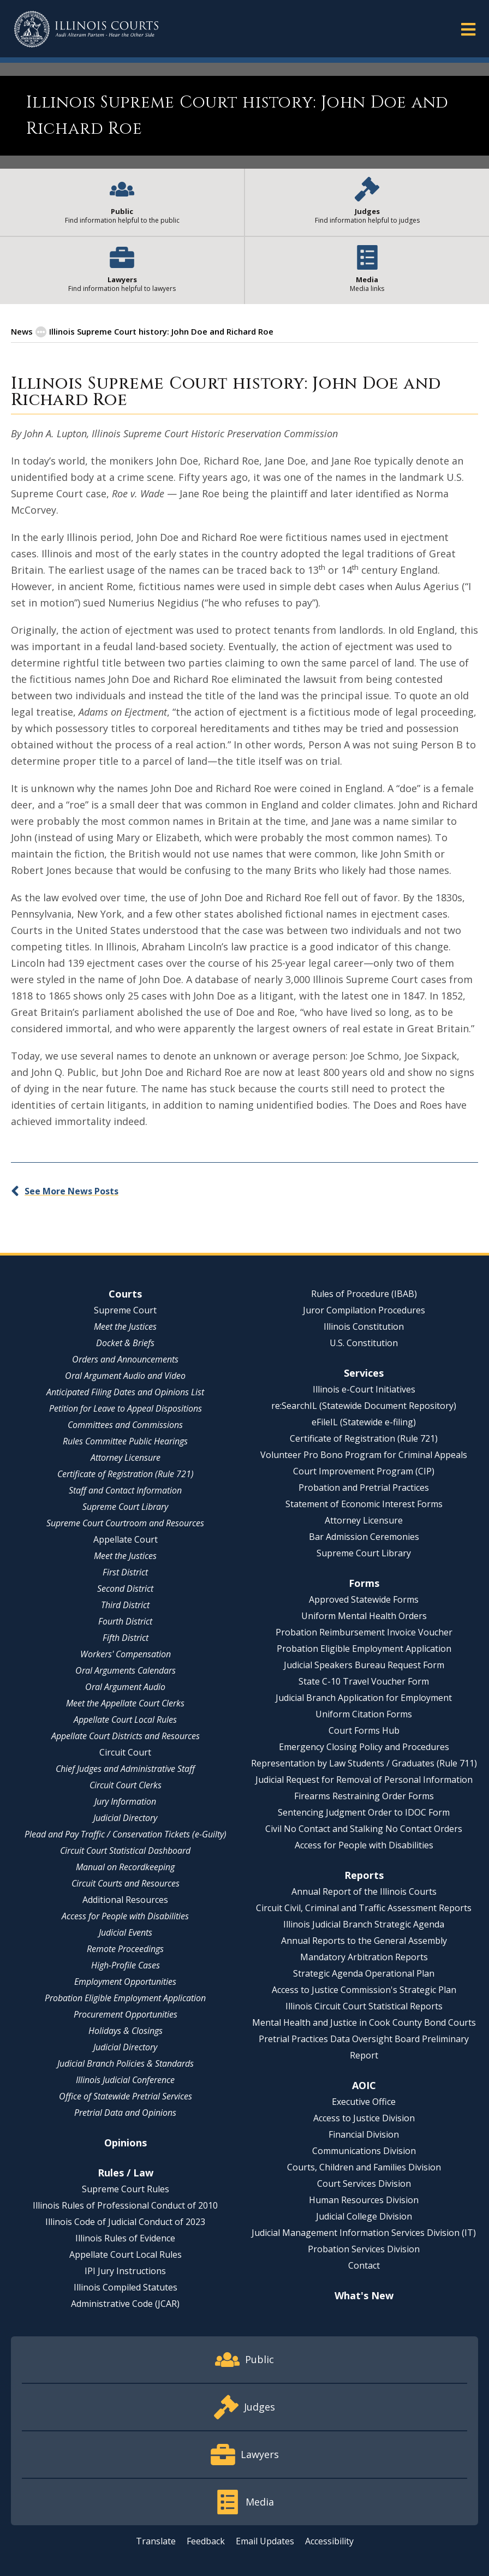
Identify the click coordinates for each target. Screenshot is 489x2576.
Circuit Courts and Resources (125, 1883)
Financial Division (364, 2134)
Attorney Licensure (125, 1457)
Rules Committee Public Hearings (125, 1441)
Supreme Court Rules (125, 2189)
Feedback (206, 2541)
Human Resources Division (364, 2200)
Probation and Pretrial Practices (364, 1488)
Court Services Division (364, 2184)
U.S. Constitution (364, 1343)
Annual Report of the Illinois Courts (364, 1891)
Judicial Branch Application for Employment (364, 1698)
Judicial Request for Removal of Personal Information (364, 1780)
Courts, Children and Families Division (364, 2167)
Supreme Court (125, 1310)
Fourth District (125, 1621)
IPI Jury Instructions (125, 2271)
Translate (156, 2541)
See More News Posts (71, 1191)
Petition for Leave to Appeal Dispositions (125, 1408)
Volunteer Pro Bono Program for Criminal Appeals (363, 1455)
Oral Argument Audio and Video (125, 1376)
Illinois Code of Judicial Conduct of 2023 (125, 2222)
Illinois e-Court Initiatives (364, 1389)
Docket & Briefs (125, 1343)
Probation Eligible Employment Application (125, 1998)
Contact (364, 2265)
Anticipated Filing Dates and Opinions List (125, 1392)
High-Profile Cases (125, 1965)
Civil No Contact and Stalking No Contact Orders (363, 1829)
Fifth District (125, 1638)
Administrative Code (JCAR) (125, 2304)
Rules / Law (125, 2172)
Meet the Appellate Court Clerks (125, 1703)
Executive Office (364, 2102)
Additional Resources (125, 1900)
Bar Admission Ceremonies (364, 1537)
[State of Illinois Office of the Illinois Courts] (86, 29)
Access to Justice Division (364, 2118)
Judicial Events (125, 1932)
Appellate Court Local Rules (125, 1720)
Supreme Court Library (125, 1507)
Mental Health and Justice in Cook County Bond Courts (364, 2022)
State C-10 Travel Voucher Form (364, 1681)
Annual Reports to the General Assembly (364, 1941)
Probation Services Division (364, 2249)
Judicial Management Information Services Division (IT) (364, 2233)
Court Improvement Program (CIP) (363, 1471)
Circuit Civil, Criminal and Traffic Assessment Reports (364, 1908)
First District (125, 1572)
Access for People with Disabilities (125, 1916)
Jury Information (125, 1801)
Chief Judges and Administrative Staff (125, 1769)
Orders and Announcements (125, 1359)
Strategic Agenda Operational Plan (363, 1973)
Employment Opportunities (125, 1982)
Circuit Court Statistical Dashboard (125, 1851)
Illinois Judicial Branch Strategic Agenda (363, 1924)
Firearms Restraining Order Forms (364, 1796)
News (22, 331)
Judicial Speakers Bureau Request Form (364, 1665)
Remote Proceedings (125, 1949)
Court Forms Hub (364, 1730)
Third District (125, 1605)
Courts (125, 1293)
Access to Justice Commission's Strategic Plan (364, 1990)
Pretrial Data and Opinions (125, 2113)
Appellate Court (125, 1539)
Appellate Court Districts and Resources (125, 1736)
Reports (364, 1875)
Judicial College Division (364, 2216)
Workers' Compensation (125, 1654)
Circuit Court (125, 1752)
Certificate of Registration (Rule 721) (125, 1474)
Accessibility (329, 2541)
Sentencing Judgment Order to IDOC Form (364, 1812)
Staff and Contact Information (125, 1490)
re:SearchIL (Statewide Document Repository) (363, 1406)
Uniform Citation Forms (363, 1714)
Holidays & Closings (125, 2031)
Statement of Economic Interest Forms (364, 1504)
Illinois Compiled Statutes (125, 2287)
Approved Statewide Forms (364, 1599)
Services (364, 1372)
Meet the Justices (125, 1326)
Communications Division (364, 2151)
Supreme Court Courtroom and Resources (125, 1523)
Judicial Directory (125, 1818)
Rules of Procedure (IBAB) (364, 1294)
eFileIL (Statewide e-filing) (364, 1422)
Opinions (125, 2142)
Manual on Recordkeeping (125, 1867)
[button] (468, 28)
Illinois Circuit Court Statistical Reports (364, 2006)
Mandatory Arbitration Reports (364, 1957)
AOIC (364, 2085)
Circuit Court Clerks (126, 1785)
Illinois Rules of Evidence (125, 2238)
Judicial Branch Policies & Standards (125, 2063)
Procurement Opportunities (125, 2014)
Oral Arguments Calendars (125, 1670)
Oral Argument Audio (125, 1687)
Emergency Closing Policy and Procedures (364, 1747)
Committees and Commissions (125, 1425)
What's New (364, 2295)
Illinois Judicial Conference (125, 2080)
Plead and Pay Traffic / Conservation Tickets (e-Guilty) (125, 1834)
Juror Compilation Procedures (364, 1310)
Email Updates (265, 2541)
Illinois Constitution (364, 1326)
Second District (125, 1589)
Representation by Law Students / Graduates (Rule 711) (364, 1763)
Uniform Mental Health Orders (364, 1616)
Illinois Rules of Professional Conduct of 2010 (125, 2205)
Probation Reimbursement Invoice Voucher (364, 1632)
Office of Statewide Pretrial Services (125, 2096)
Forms (364, 1583)
